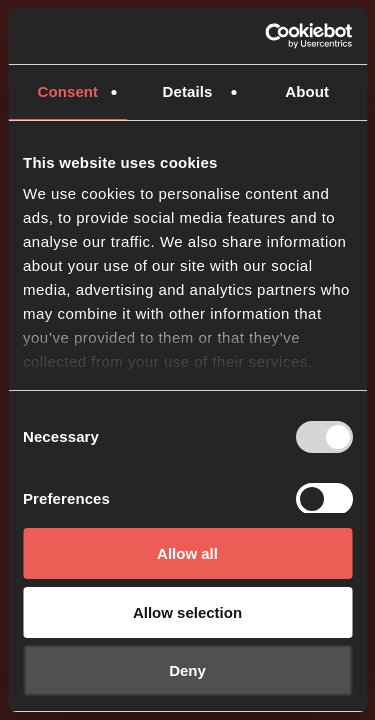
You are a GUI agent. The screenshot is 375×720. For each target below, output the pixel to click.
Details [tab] (188, 91)
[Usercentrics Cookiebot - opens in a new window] (267, 36)
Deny (187, 670)
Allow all (187, 553)
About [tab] (307, 91)
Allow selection (187, 612)
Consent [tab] (67, 91)
